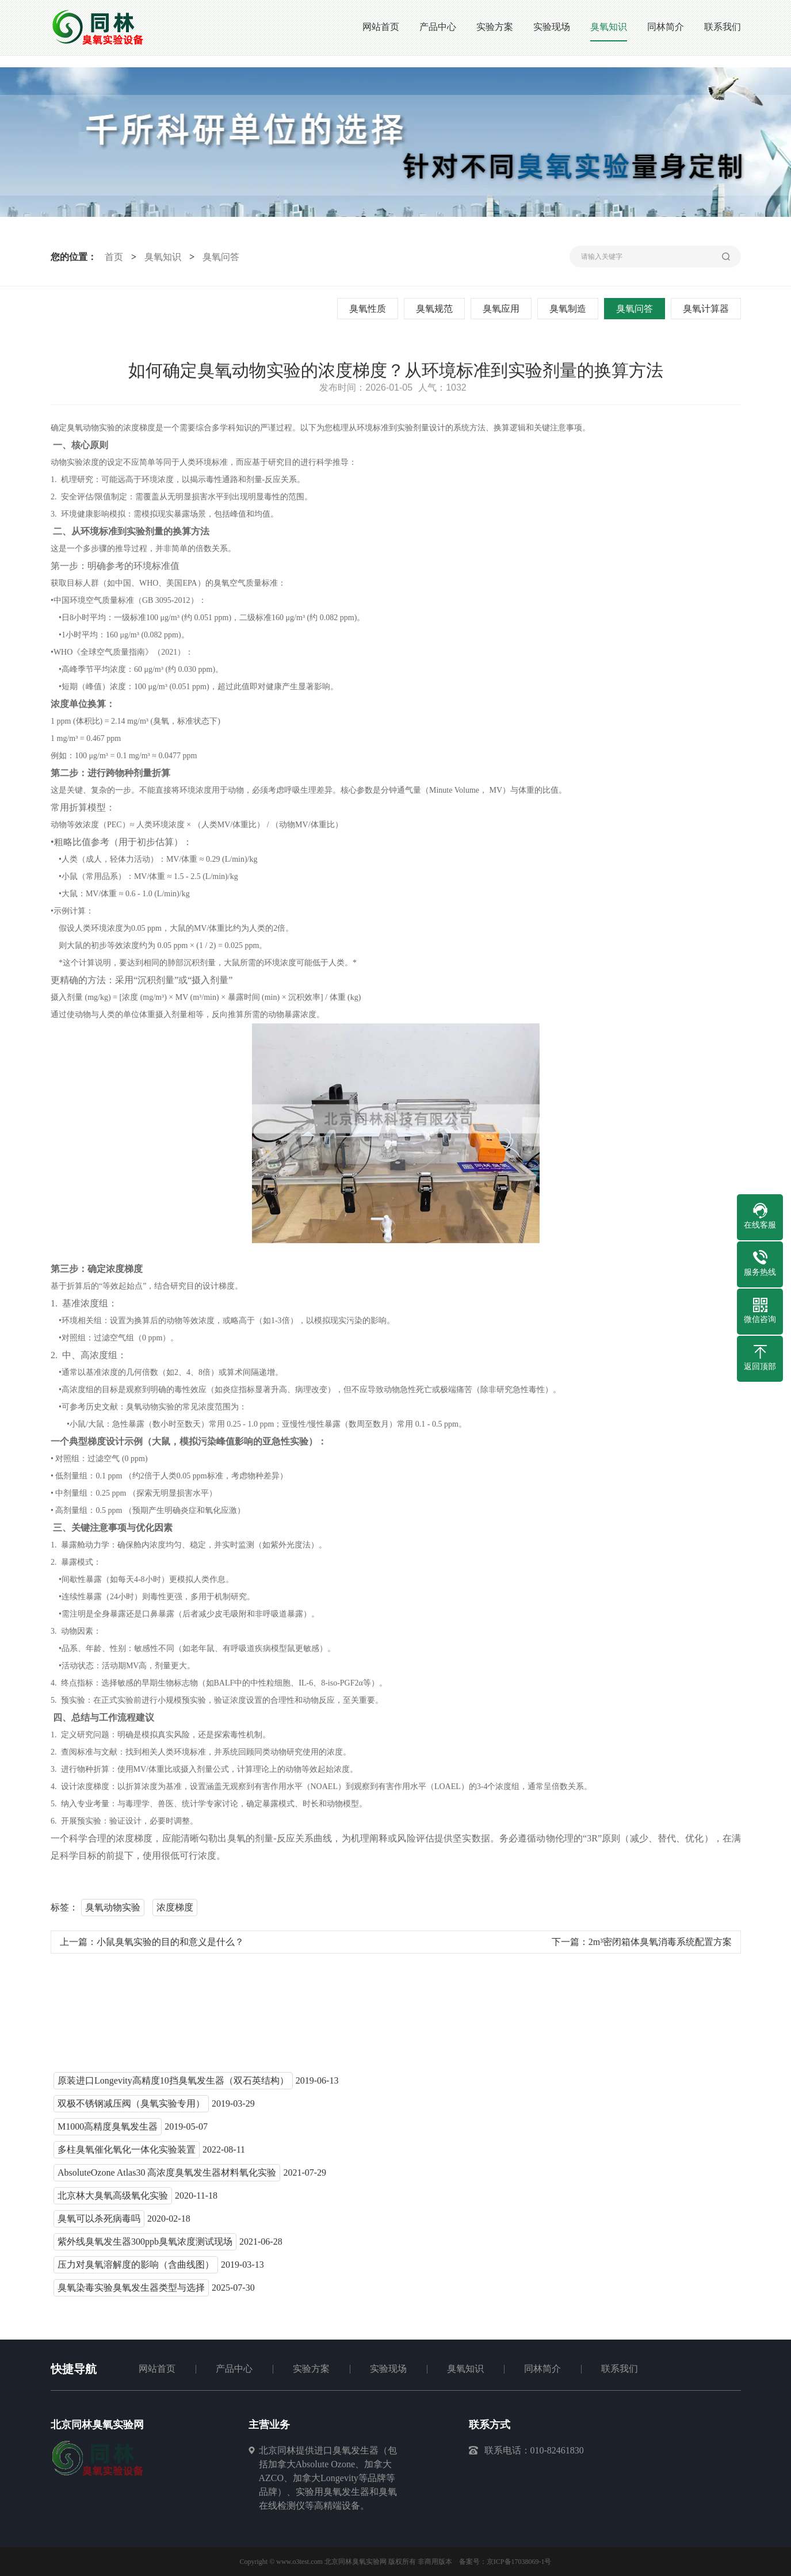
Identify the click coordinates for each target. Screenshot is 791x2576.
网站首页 (157, 2369)
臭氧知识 (161, 257)
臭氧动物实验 (112, 1911)
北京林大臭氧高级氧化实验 (113, 2199)
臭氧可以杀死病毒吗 (99, 2222)
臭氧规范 (435, 309)
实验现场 (388, 2369)
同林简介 (542, 2369)
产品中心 (234, 2369)
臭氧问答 (219, 257)
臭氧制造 (569, 309)
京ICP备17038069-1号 (519, 2562)
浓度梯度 (174, 1911)
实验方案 (311, 2369)
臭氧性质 (368, 309)
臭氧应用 (502, 309)
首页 (112, 257)
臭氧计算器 (707, 309)
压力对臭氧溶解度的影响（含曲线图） (136, 2268)
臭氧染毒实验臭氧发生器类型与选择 (131, 2291)
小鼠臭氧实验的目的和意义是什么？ (170, 1946)
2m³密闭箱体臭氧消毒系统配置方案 (659, 1946)
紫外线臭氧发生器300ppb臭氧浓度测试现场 (145, 2245)
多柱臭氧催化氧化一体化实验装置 (127, 2153)
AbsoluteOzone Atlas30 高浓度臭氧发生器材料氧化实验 (167, 2176)
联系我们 (619, 2369)
